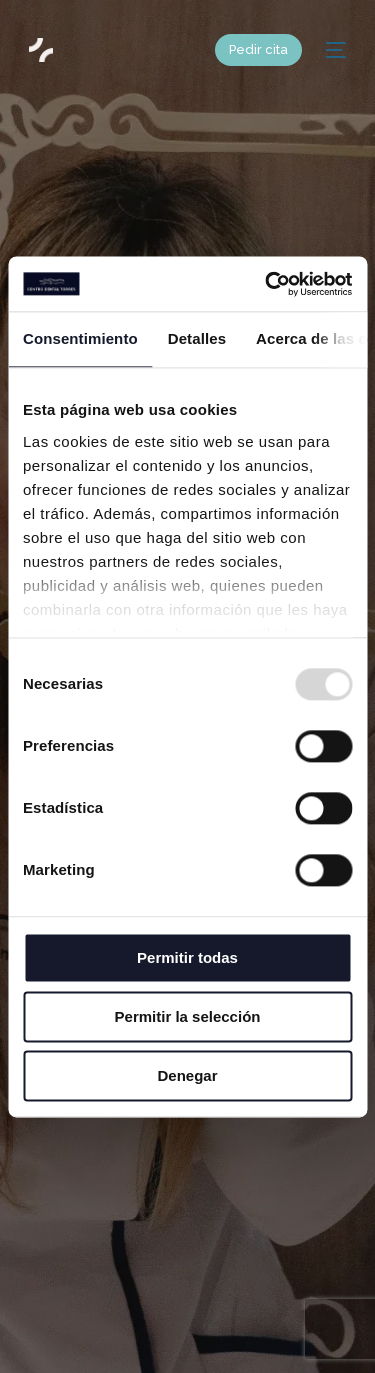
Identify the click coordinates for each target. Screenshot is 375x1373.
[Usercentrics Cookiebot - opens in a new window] (267, 284)
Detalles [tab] (197, 338)
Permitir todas (187, 957)
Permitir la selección (188, 1016)
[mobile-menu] (334, 50)
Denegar (187, 1075)
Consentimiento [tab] (80, 338)
